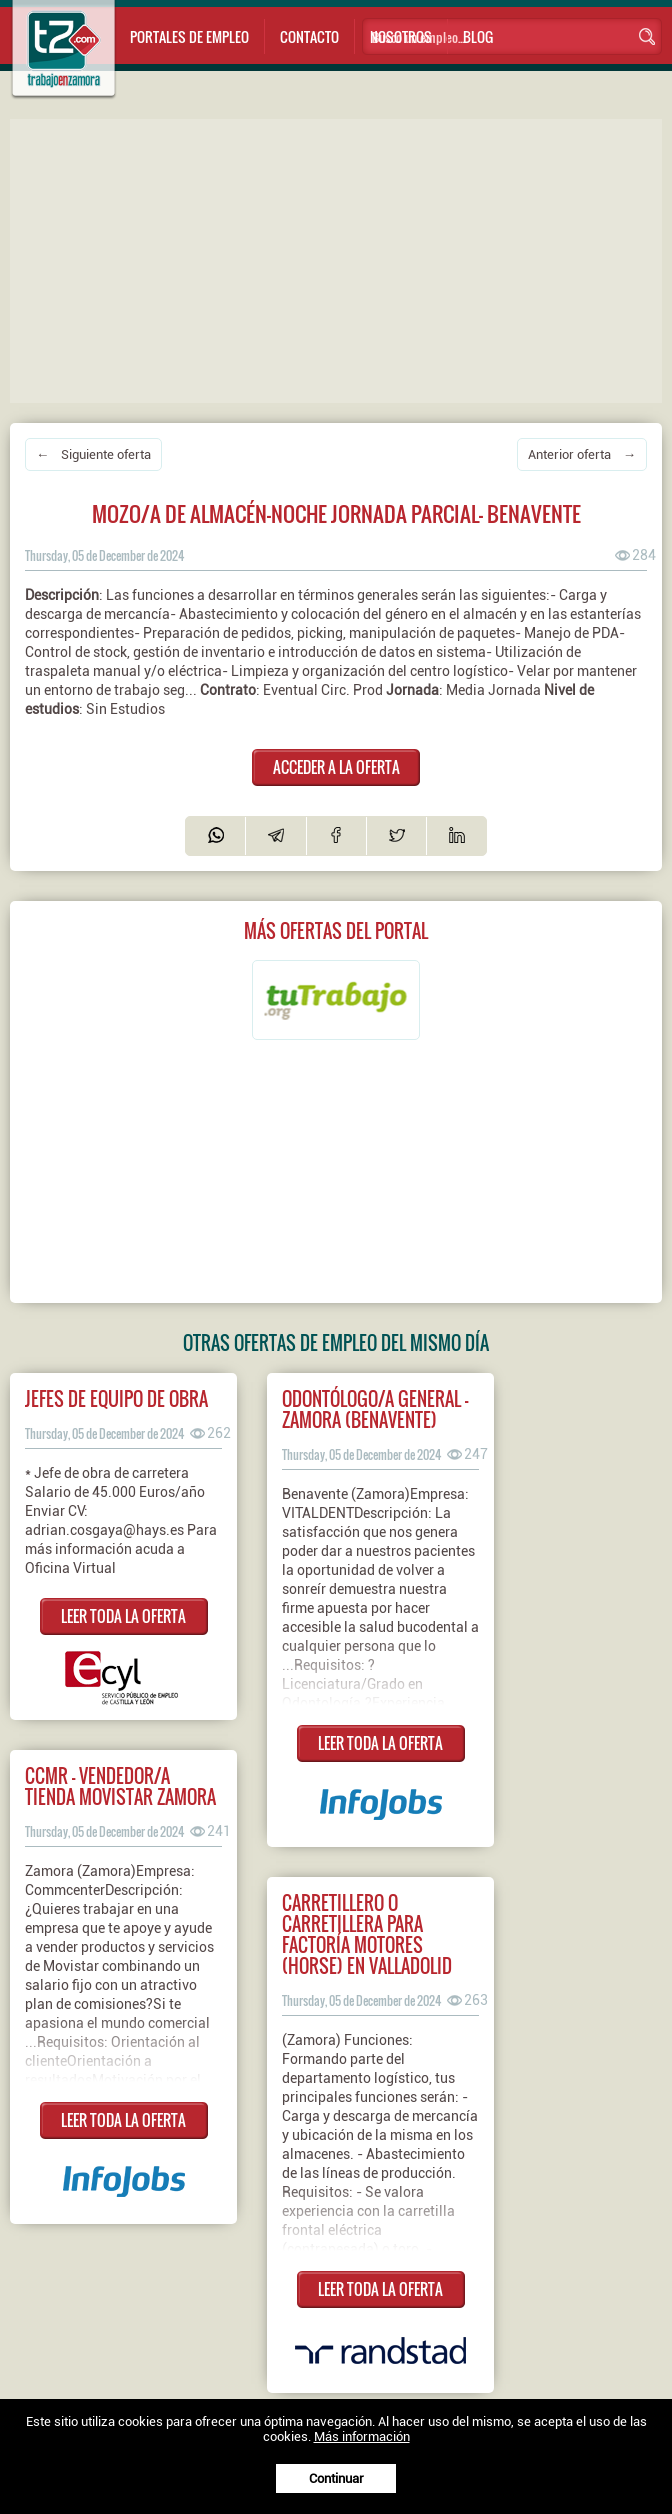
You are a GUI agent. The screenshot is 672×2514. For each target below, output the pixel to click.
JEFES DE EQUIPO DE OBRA (116, 1398)
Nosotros (401, 36)
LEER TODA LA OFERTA (123, 1616)
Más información (362, 2436)
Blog (478, 36)
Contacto (309, 36)
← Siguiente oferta (93, 454)
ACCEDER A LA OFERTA (336, 767)
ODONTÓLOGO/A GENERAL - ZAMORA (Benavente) (375, 1409)
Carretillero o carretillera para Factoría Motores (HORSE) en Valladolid (367, 1934)
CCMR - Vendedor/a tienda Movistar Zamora (120, 1786)
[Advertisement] (341, 259)
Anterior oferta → (582, 454)
